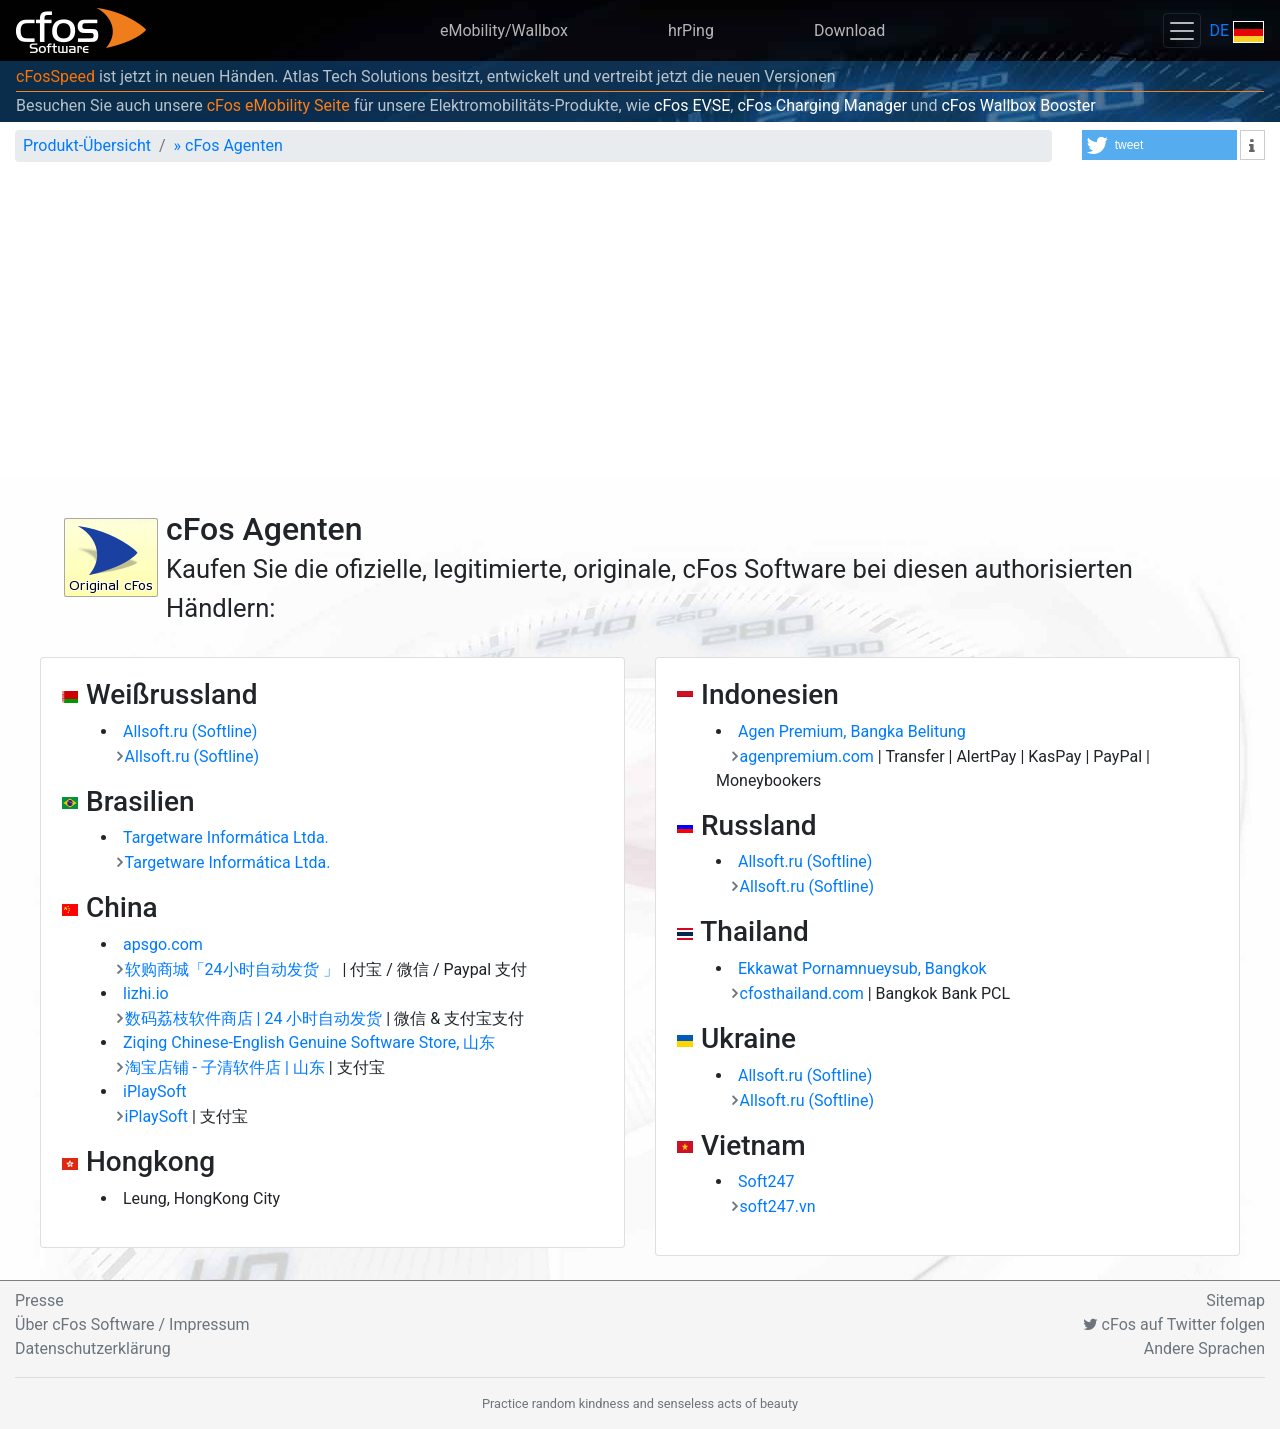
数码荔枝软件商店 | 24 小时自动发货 (256, 1018)
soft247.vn (778, 1206)
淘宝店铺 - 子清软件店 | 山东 (227, 1067)
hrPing (691, 30)
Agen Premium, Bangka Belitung (852, 731)
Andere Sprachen (1204, 1348)
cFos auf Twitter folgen (1174, 1324)
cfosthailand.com (804, 993)
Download (849, 30)
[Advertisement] (640, 328)
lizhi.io (146, 993)
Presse (39, 1300)
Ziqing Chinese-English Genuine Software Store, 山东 (309, 1042)
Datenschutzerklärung (93, 1348)
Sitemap (1235, 1300)
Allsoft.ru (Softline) (190, 731)
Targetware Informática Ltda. (226, 837)
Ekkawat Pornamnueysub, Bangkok (862, 968)
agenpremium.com (809, 756)
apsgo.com (163, 944)
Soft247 (766, 1181)
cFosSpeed (55, 76)
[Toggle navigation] (1182, 30)
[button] (1159, 145)
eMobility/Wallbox (504, 30)
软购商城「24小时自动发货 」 (234, 969)
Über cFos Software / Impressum (132, 1324)
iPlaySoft (154, 1091)
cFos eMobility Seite (278, 105)
